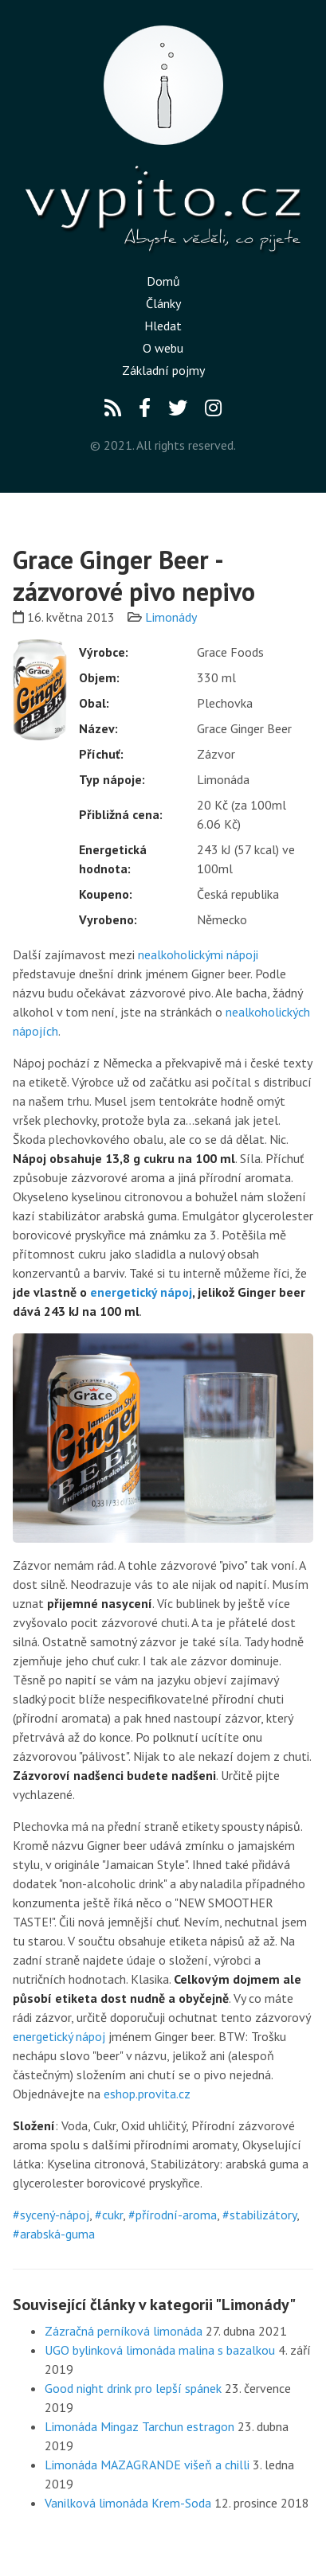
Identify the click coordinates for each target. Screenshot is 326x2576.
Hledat (163, 326)
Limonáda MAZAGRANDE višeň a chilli (147, 2465)
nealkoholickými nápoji (198, 954)
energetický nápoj (141, 1292)
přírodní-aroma (176, 2215)
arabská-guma (57, 2234)
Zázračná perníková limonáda (123, 2331)
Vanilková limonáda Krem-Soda (128, 2503)
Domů (163, 281)
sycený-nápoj (54, 2215)
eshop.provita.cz (147, 2094)
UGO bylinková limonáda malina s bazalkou (160, 2350)
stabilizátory (263, 2215)
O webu (163, 348)
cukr (112, 2215)
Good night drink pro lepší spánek (133, 2388)
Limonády (171, 617)
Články (163, 303)
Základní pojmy (163, 370)
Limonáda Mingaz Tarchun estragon (139, 2426)
